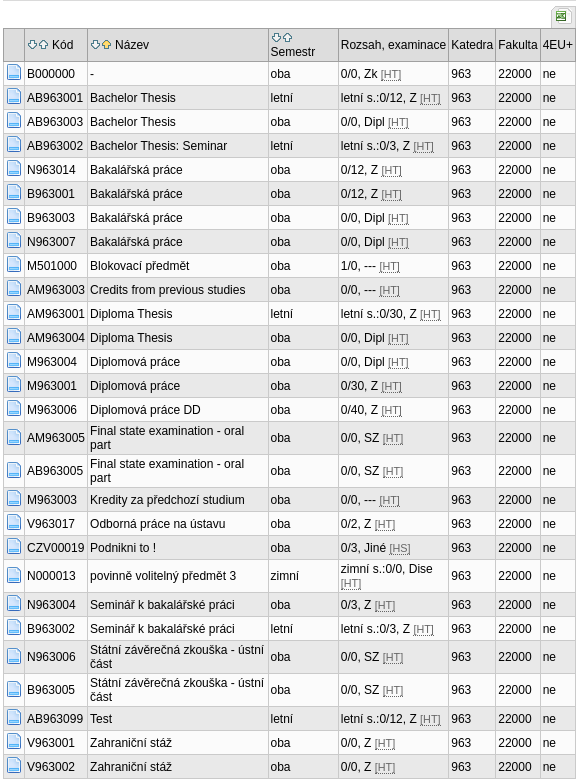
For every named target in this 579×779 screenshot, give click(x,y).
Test (101, 719)
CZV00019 (55, 548)
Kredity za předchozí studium (167, 500)
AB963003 (55, 122)
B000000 (51, 74)
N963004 (51, 605)
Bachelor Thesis (133, 98)
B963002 (51, 629)
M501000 (52, 266)
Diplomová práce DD (145, 410)
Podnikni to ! (123, 548)
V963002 (51, 767)
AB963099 (55, 719)
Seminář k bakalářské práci (162, 605)
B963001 (51, 194)
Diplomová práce (135, 362)
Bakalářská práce (136, 170)
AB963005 (55, 471)
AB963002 (55, 146)
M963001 (52, 386)
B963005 (51, 690)
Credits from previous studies (167, 290)
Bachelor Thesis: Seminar (158, 146)
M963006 (52, 410)
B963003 (51, 218)
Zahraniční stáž (131, 743)
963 (461, 74)
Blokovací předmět (139, 266)
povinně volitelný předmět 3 (163, 576)
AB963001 (55, 98)
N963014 (51, 170)
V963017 (51, 524)
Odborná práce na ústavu (157, 524)
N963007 (51, 242)
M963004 (52, 362)
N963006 (51, 657)
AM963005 (56, 438)
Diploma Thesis (131, 314)
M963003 (52, 500)
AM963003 (56, 290)
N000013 (51, 576)
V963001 (51, 743)
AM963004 (56, 338)
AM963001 (56, 314)
